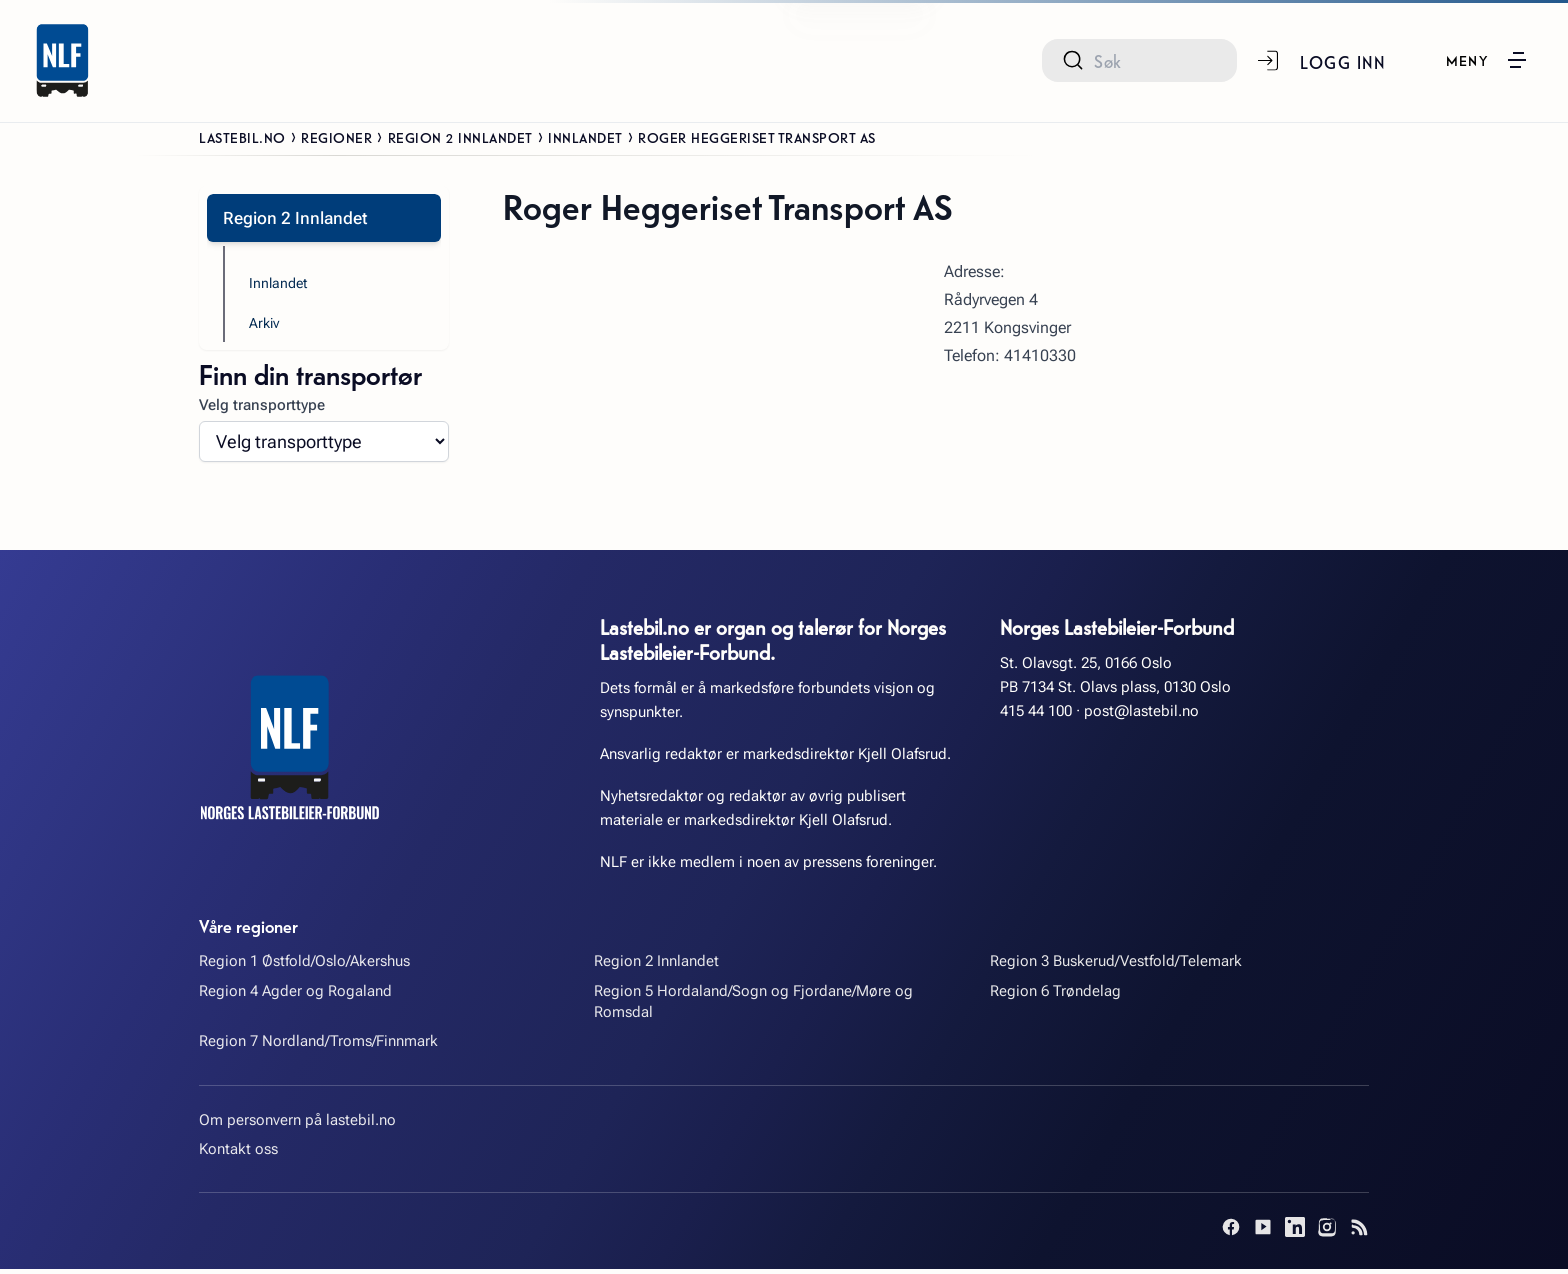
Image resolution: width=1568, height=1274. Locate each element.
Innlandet (585, 137)
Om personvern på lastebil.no (297, 1124)
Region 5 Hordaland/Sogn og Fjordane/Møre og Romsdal (753, 1005)
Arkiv (265, 327)
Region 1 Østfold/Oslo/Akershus (304, 966)
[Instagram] (1327, 1232)
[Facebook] (1231, 1232)
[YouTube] (1263, 1232)
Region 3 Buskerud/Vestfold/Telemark (1116, 966)
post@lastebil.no (1141, 715)
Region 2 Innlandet (460, 137)
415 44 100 (1036, 715)
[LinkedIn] (1295, 1232)
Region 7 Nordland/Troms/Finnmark (318, 1046)
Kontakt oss (238, 1154)
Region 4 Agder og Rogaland (295, 995)
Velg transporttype (262, 410)
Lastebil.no (242, 137)
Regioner (336, 137)
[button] (1486, 60)
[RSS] (1359, 1232)
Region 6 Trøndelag (1055, 995)
